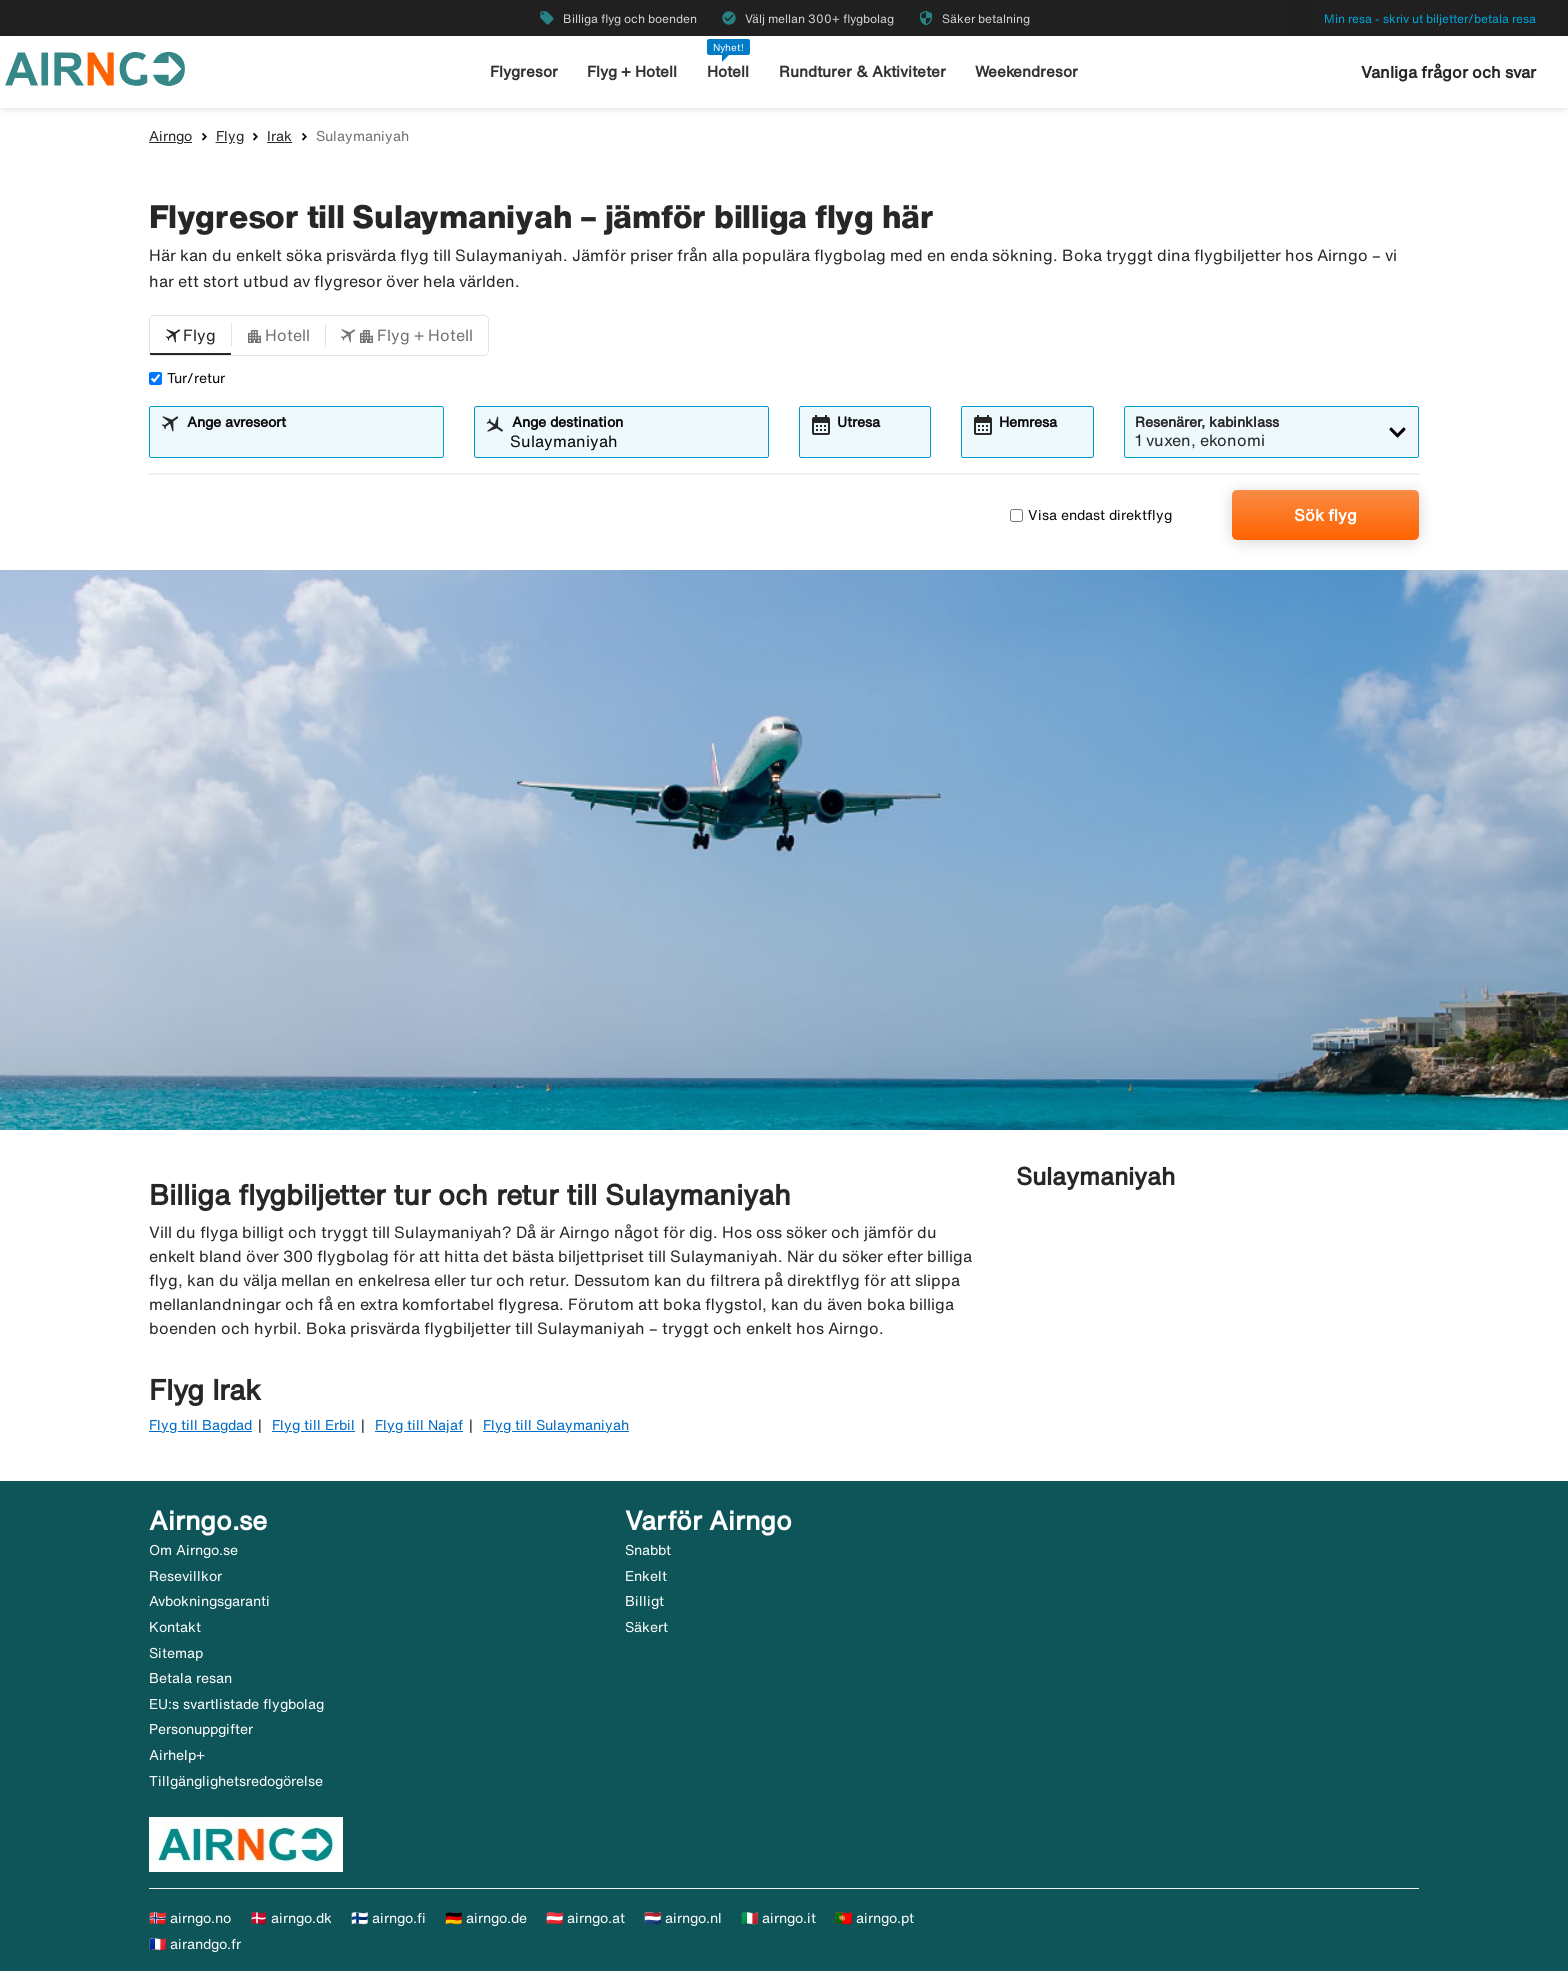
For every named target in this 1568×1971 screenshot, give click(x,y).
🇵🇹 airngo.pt (874, 1918)
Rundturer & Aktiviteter (862, 71)
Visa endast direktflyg (1091, 515)
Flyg (230, 136)
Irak (279, 136)
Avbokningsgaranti (209, 1601)
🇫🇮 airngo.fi (388, 1918)
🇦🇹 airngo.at (585, 1918)
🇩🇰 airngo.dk (291, 1918)
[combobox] (309, 441)
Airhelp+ (177, 1755)
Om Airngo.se (193, 1550)
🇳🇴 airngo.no (190, 1918)
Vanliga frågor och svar (1448, 72)
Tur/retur (187, 378)
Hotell (728, 71)
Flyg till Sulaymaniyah (556, 1425)
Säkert (646, 1627)
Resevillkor (185, 1576)
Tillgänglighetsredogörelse (236, 1781)
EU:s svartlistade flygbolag (236, 1704)
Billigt (644, 1601)
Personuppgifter (201, 1729)
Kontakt (175, 1627)
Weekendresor (1026, 71)
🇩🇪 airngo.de (486, 1918)
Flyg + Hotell (632, 71)
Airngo (170, 136)
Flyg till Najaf (419, 1425)
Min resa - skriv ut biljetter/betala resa (1430, 18)
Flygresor (524, 71)
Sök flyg (1325, 515)
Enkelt (646, 1576)
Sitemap (176, 1653)
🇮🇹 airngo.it (778, 1918)
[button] (190, 336)
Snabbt (648, 1550)
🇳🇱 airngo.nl (683, 1918)
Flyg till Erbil (313, 1425)
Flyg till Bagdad (200, 1425)
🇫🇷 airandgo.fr (195, 1944)
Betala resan (190, 1678)
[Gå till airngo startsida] (95, 67)
